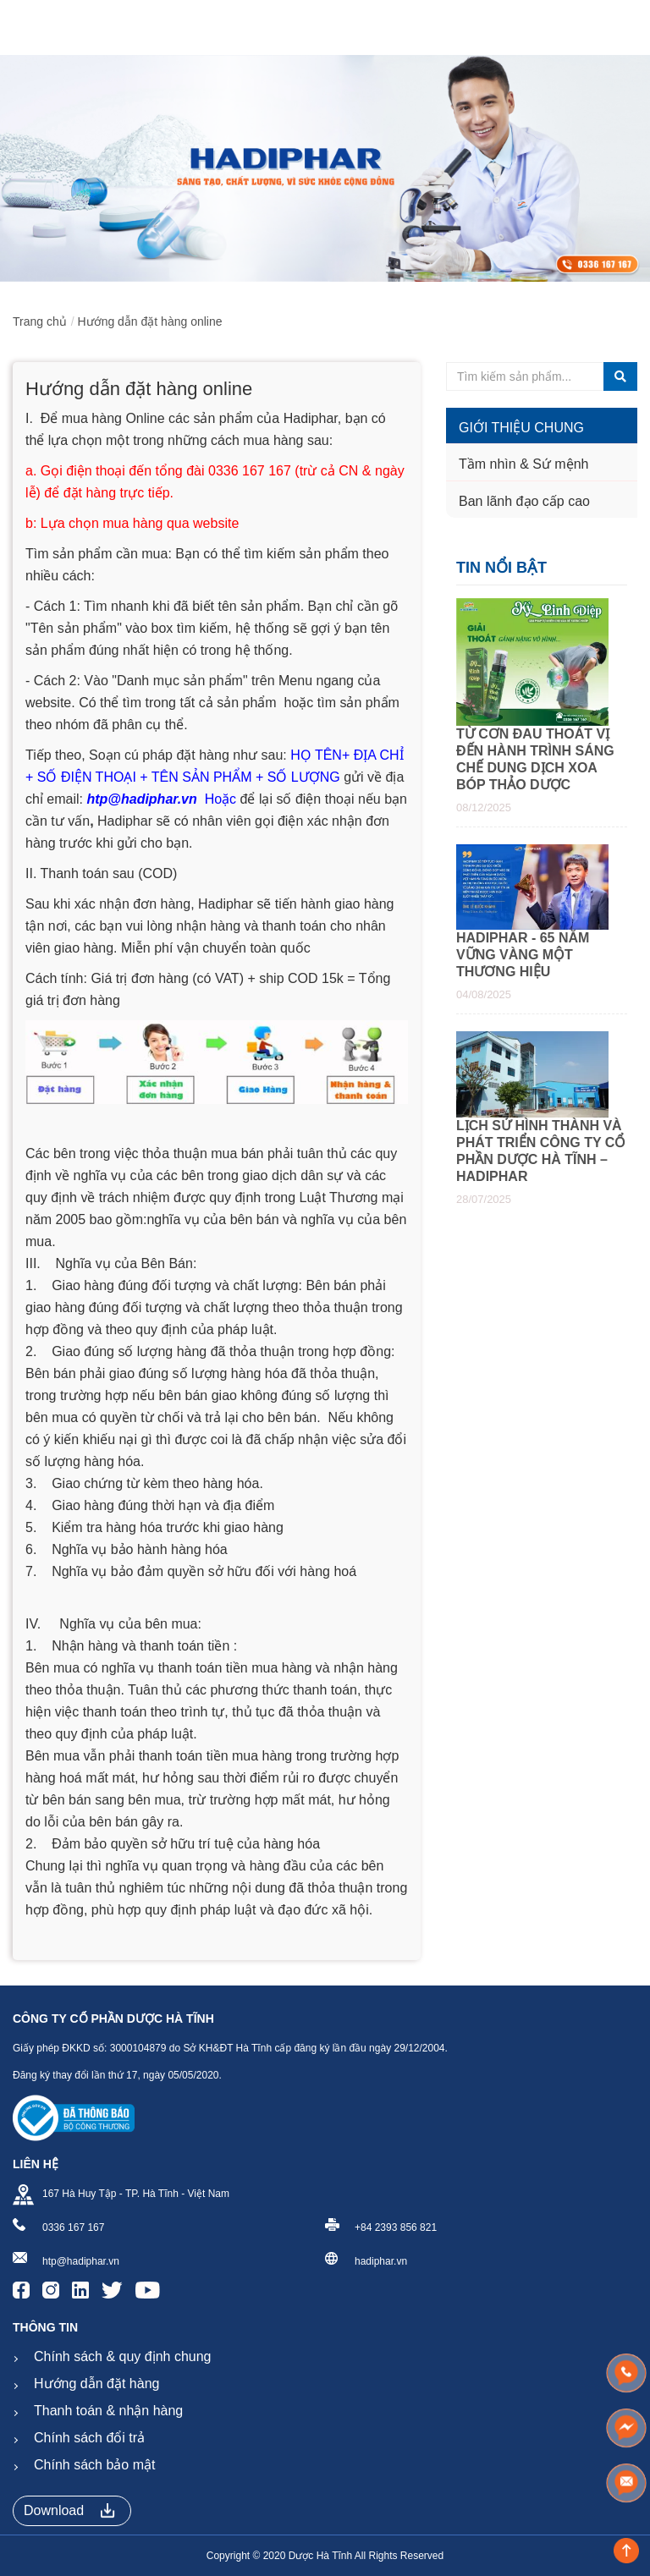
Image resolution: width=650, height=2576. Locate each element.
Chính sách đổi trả (89, 2437)
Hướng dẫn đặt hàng (96, 2383)
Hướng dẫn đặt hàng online (150, 321)
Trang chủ (40, 321)
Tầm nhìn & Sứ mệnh (524, 464)
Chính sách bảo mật (94, 2465)
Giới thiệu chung (521, 427)
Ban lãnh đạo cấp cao (524, 501)
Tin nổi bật (501, 567)
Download (69, 2510)
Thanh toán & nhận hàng (108, 2410)
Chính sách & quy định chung (122, 2356)
